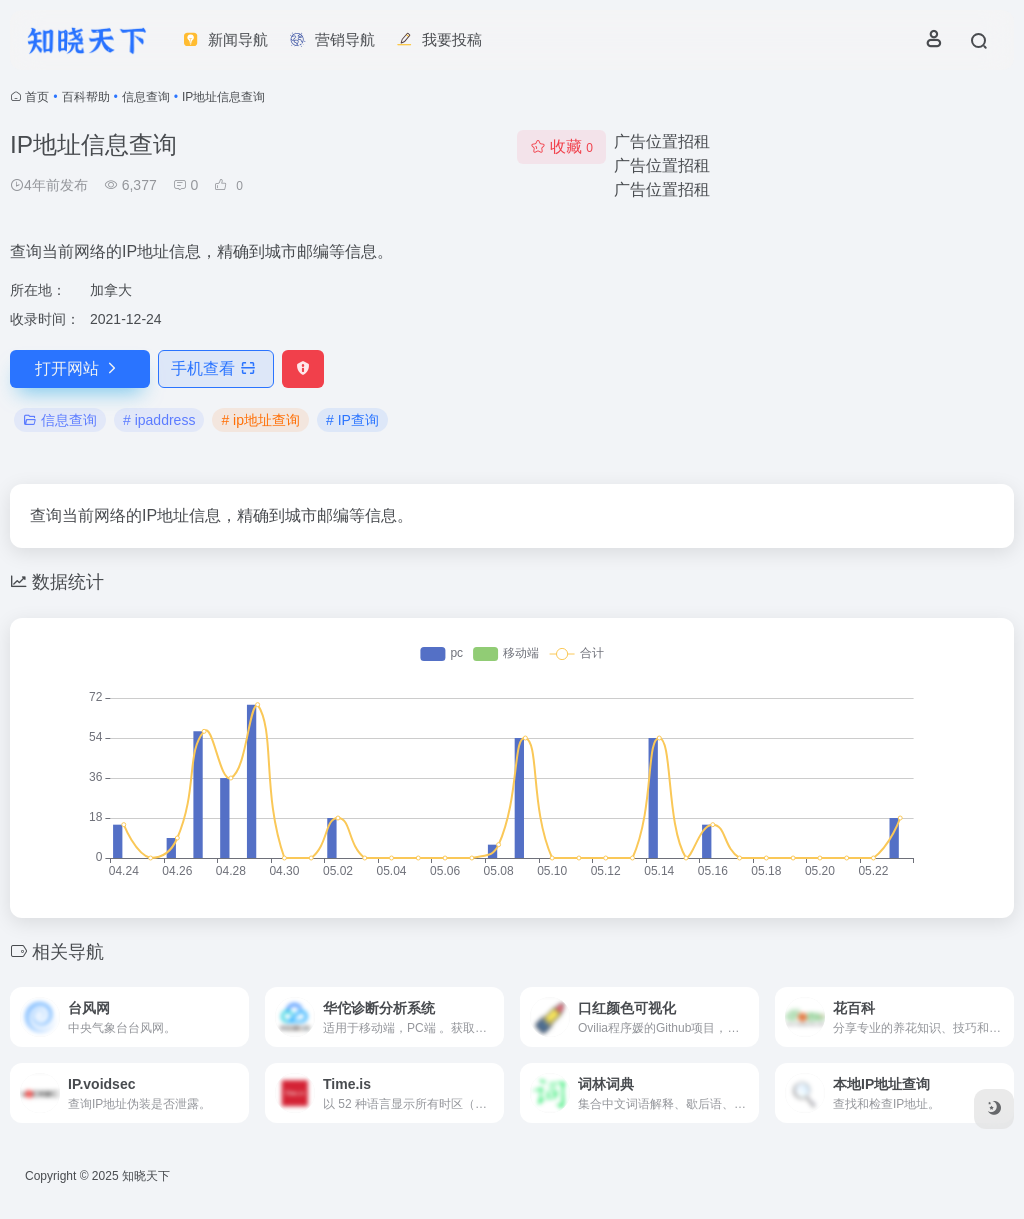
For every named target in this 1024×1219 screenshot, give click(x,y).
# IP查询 (352, 420)
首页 (37, 97)
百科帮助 (86, 97)
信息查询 (146, 97)
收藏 (561, 146)
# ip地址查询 (260, 420)
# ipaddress (159, 420)
